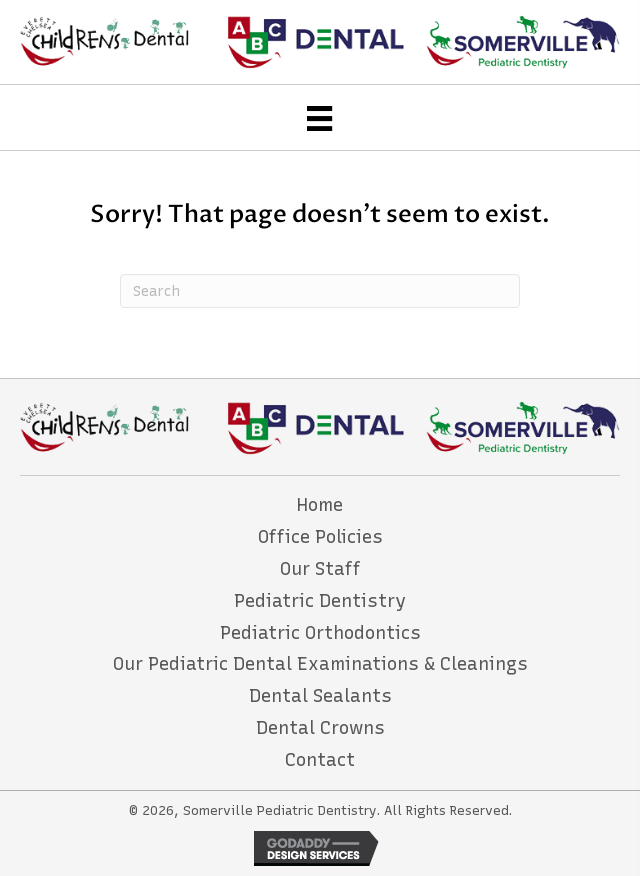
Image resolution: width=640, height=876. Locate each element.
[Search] (320, 291)
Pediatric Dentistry (320, 601)
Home (320, 505)
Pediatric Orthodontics (320, 633)
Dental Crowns (320, 728)
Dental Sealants (320, 696)
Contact (320, 760)
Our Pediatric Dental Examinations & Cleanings (320, 664)
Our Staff (320, 569)
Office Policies (320, 537)
